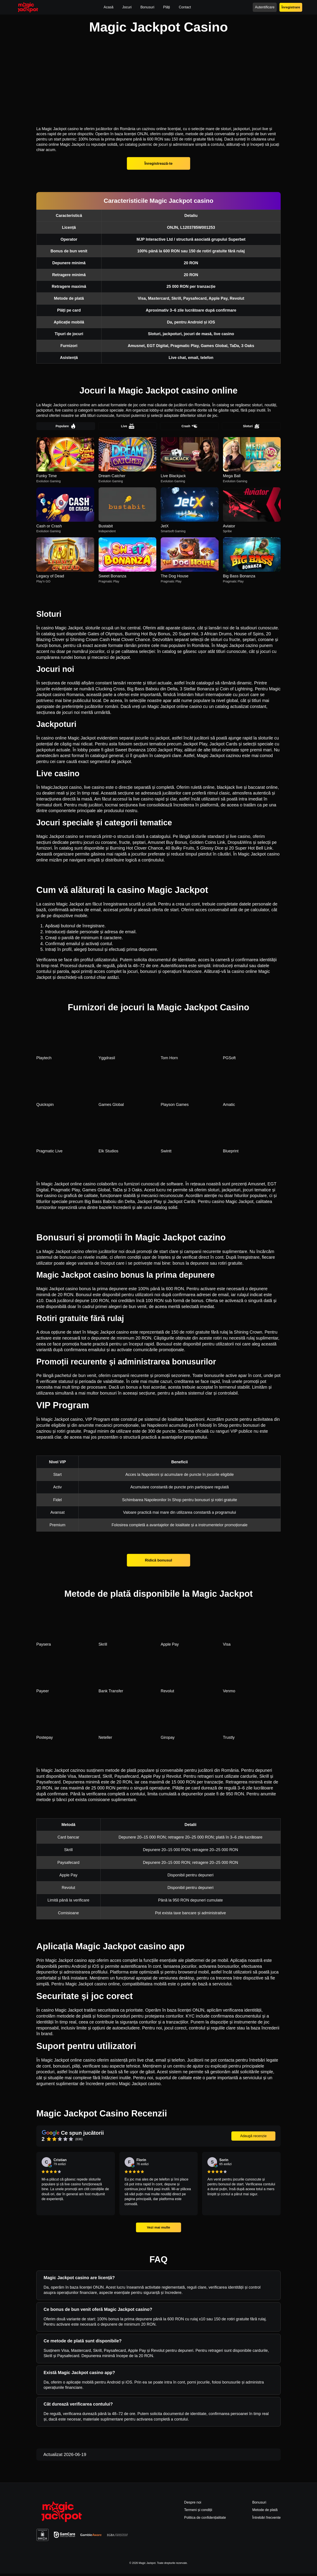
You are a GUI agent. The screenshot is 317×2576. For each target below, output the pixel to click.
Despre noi (192, 2505)
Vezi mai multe (158, 2230)
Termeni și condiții (198, 2512)
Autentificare (265, 7)
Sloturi (251, 427)
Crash (189, 427)
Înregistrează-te (158, 163)
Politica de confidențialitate (205, 2520)
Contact (185, 7)
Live (127, 427)
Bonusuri (147, 7)
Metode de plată (265, 2512)
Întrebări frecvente (266, 2520)
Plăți (166, 7)
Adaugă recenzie (253, 2138)
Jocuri (127, 7)
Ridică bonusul (158, 1562)
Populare (66, 427)
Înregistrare (291, 7)
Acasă (108, 7)
